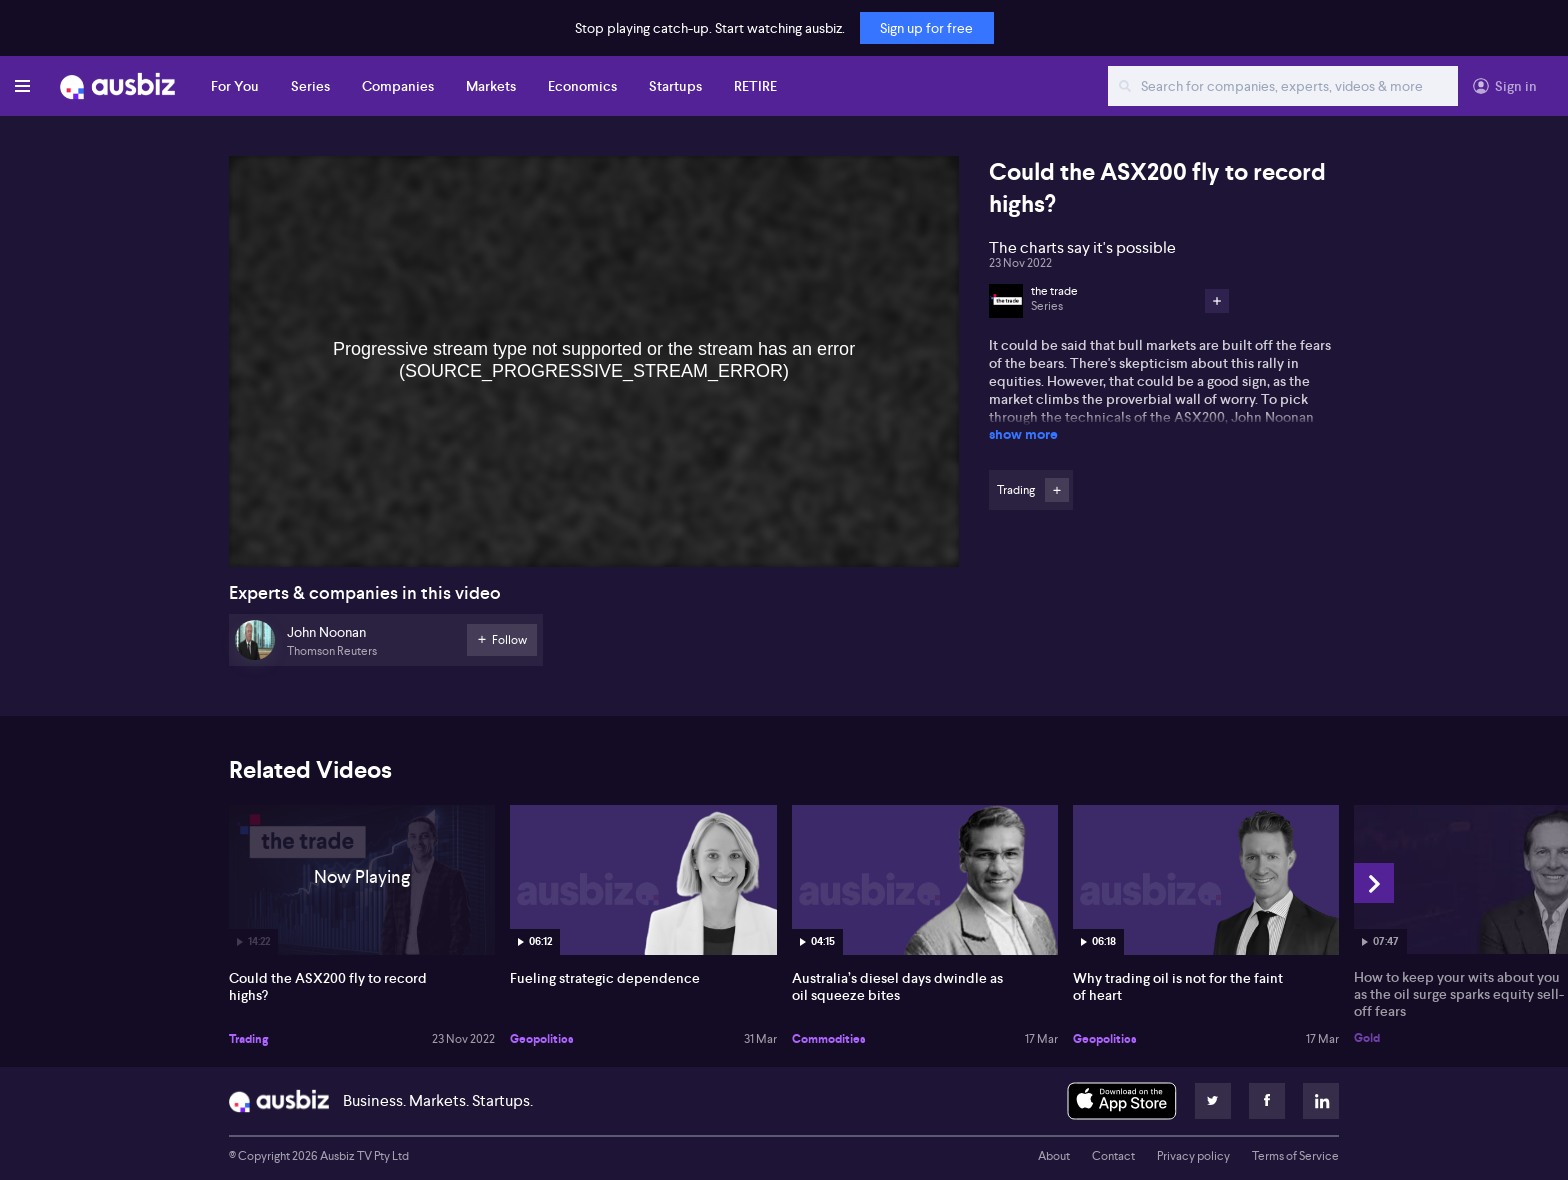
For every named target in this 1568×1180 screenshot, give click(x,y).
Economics (582, 86)
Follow (1057, 490)
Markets (491, 86)
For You (235, 86)
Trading (248, 1039)
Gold (1367, 1038)
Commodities (829, 1039)
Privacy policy (1193, 1156)
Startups (675, 86)
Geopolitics (542, 1039)
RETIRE (755, 86)
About (1054, 1156)
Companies (398, 86)
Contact (1113, 1156)
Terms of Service (1295, 1156)
